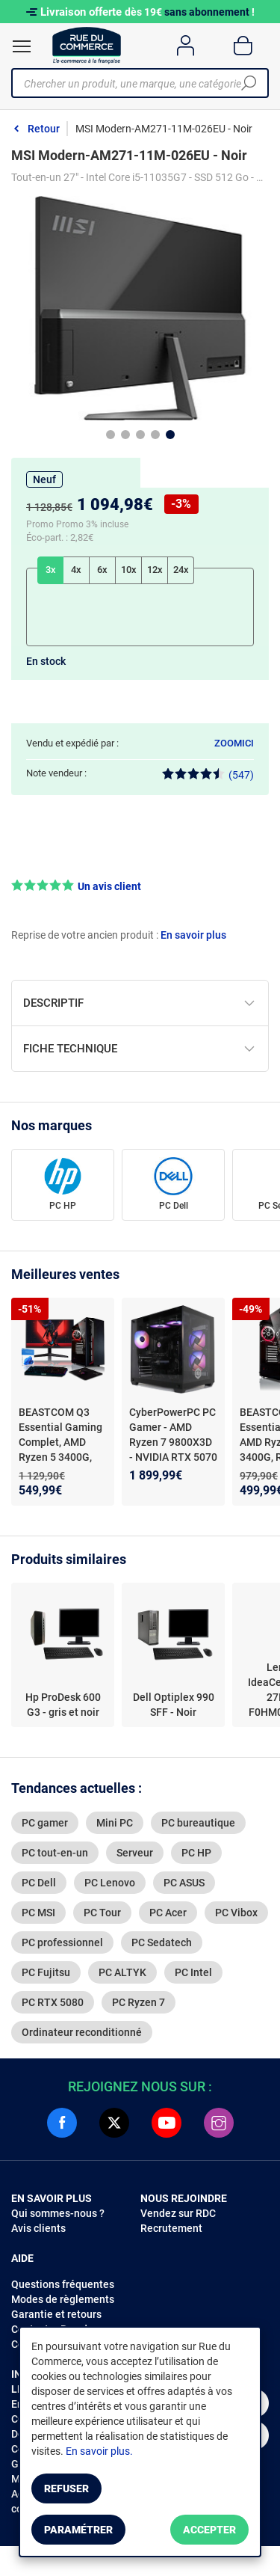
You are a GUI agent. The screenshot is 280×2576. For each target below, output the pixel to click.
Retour (44, 129)
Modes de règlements (62, 2299)
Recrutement (171, 2228)
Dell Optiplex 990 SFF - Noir (173, 1704)
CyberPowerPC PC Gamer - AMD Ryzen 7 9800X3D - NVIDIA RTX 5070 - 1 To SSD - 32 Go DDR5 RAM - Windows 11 (173, 1457)
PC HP (62, 1205)
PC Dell (173, 1205)
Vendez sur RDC (178, 2213)
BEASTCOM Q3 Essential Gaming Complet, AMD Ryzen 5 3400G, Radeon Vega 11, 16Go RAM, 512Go (62, 1449)
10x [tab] (129, 569)
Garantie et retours (56, 2314)
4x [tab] (76, 569)
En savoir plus (193, 935)
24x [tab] (181, 569)
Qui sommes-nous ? (58, 2213)
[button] (140, 886)
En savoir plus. (99, 2451)
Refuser (66, 2488)
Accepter (209, 2530)
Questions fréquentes (62, 2284)
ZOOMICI (234, 743)
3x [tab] (51, 569)
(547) (208, 774)
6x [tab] (102, 569)
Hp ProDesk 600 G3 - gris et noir (63, 1704)
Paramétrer (78, 2530)
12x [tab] (155, 569)
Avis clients (38, 2228)
